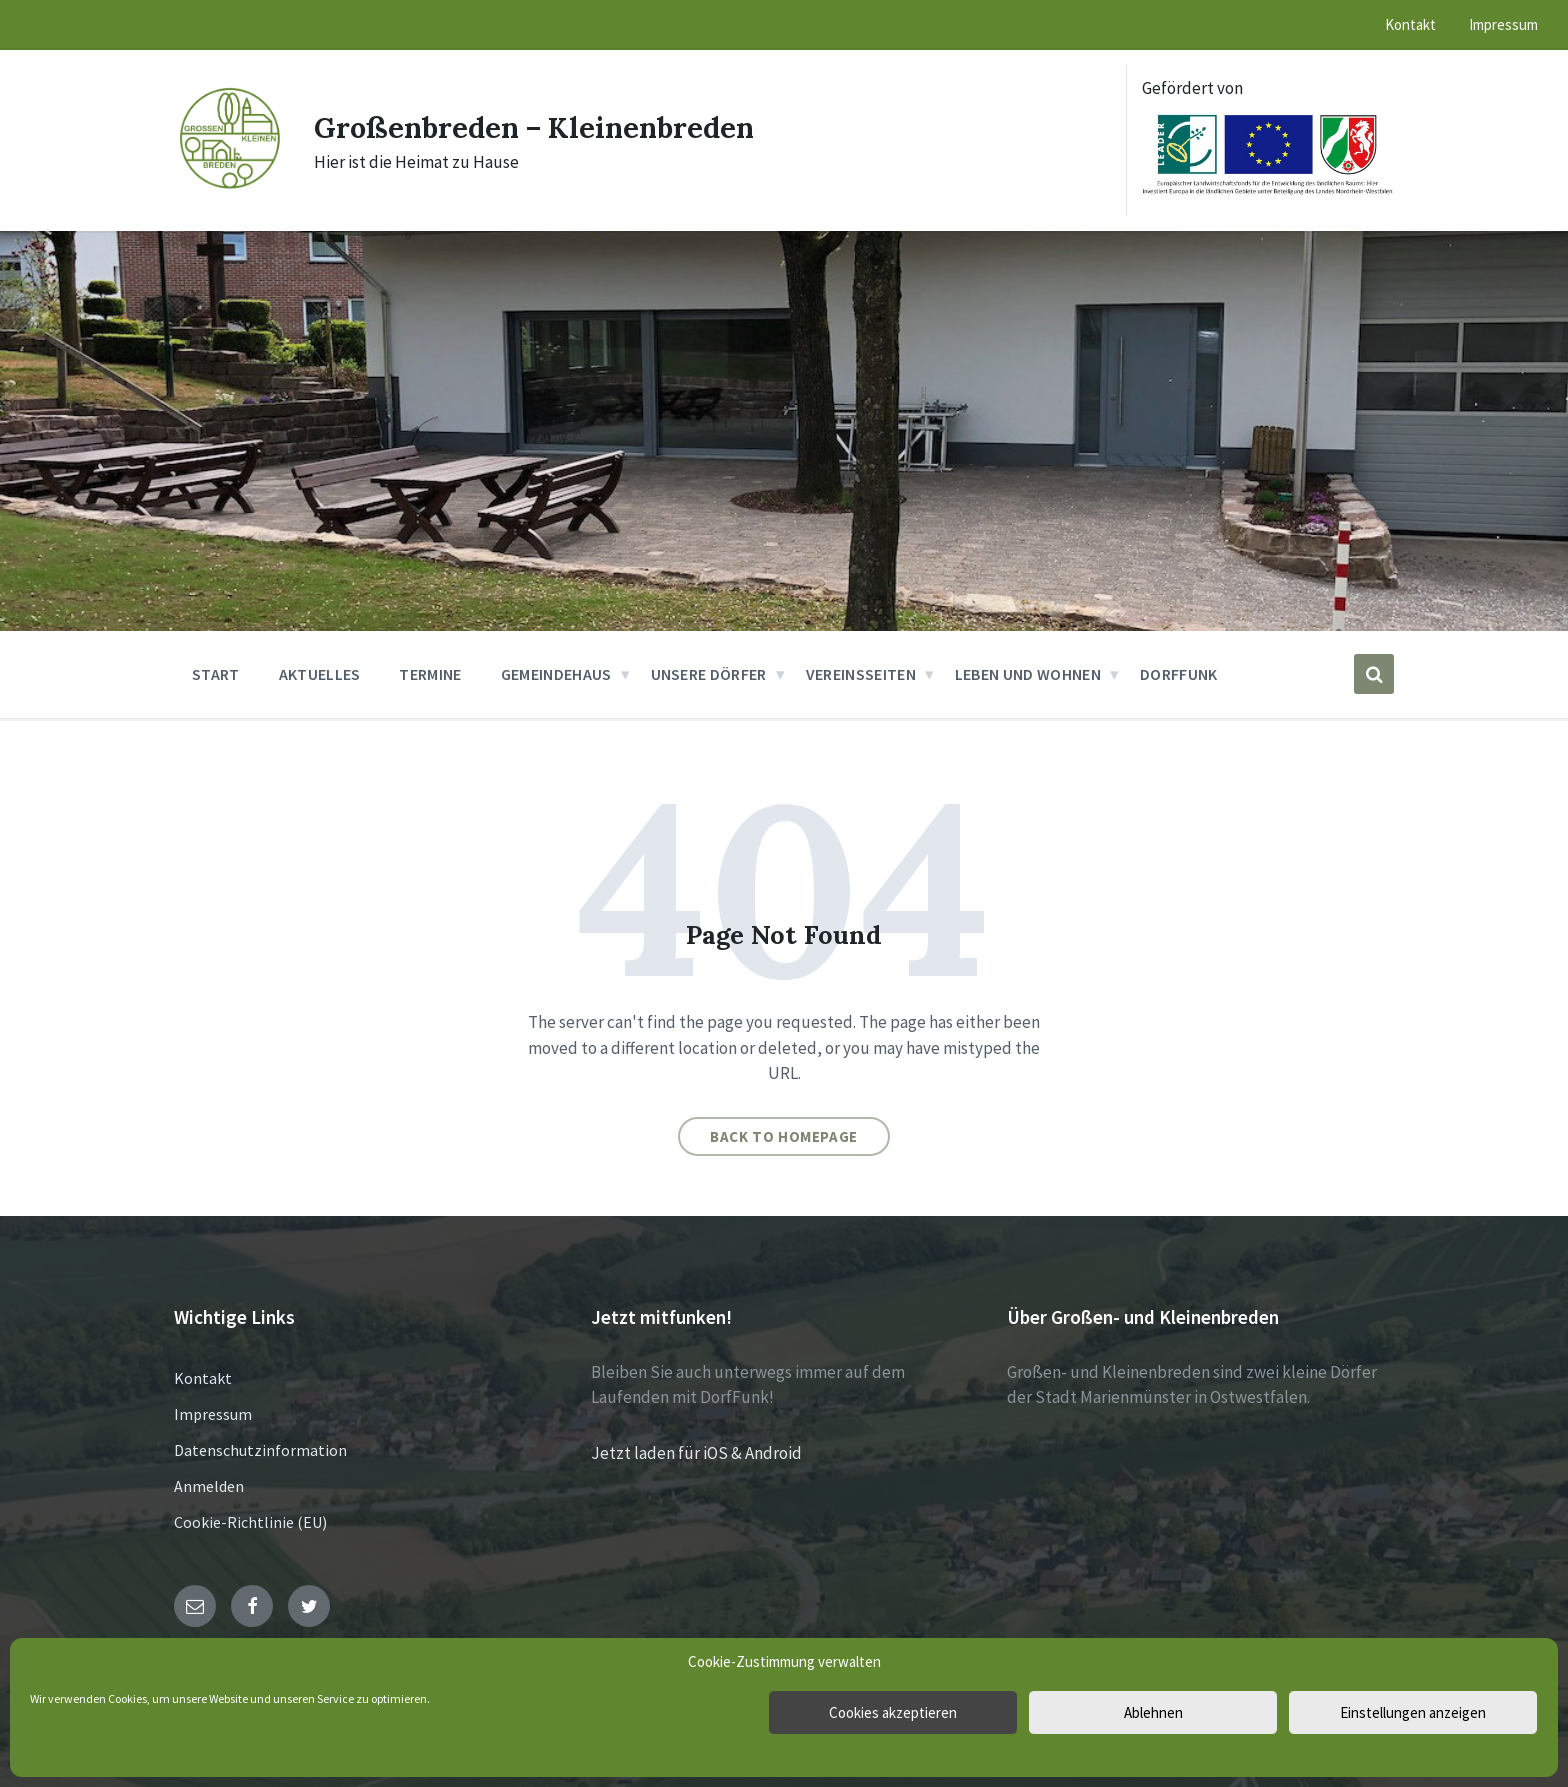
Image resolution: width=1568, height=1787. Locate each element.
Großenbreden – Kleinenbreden (544, 127)
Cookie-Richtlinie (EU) (250, 1522)
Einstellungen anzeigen (1413, 1712)
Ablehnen (1153, 1712)
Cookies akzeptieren (893, 1712)
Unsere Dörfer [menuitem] (709, 674)
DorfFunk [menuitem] (1179, 674)
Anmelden (209, 1486)
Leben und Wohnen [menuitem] (1028, 674)
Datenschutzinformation (260, 1450)
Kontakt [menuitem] (1410, 24)
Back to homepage (784, 1136)
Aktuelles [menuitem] (320, 674)
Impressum (213, 1414)
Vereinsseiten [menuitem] (861, 674)
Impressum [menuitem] (1503, 24)
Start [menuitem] (216, 674)
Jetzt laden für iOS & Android (696, 1453)
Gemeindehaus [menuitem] (556, 674)
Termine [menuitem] (430, 674)
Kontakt (203, 1378)
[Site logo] (229, 187)
